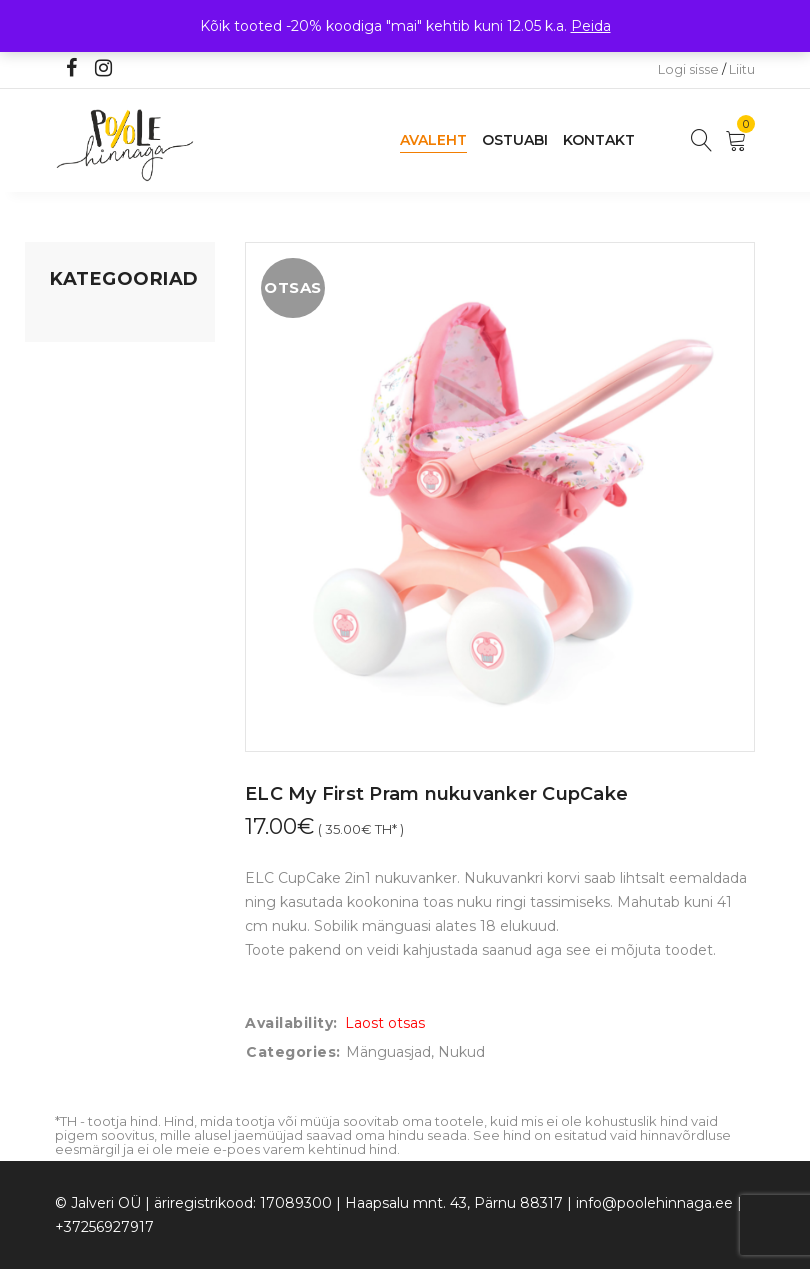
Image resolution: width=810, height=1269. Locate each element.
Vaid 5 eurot (91, 609)
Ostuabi (515, 140)
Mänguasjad (92, 321)
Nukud (461, 1052)
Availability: (291, 1023)
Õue (65, 495)
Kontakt (599, 140)
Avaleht (433, 140)
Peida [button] (591, 26)
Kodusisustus (96, 397)
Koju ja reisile (94, 359)
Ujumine (79, 571)
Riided (72, 533)
